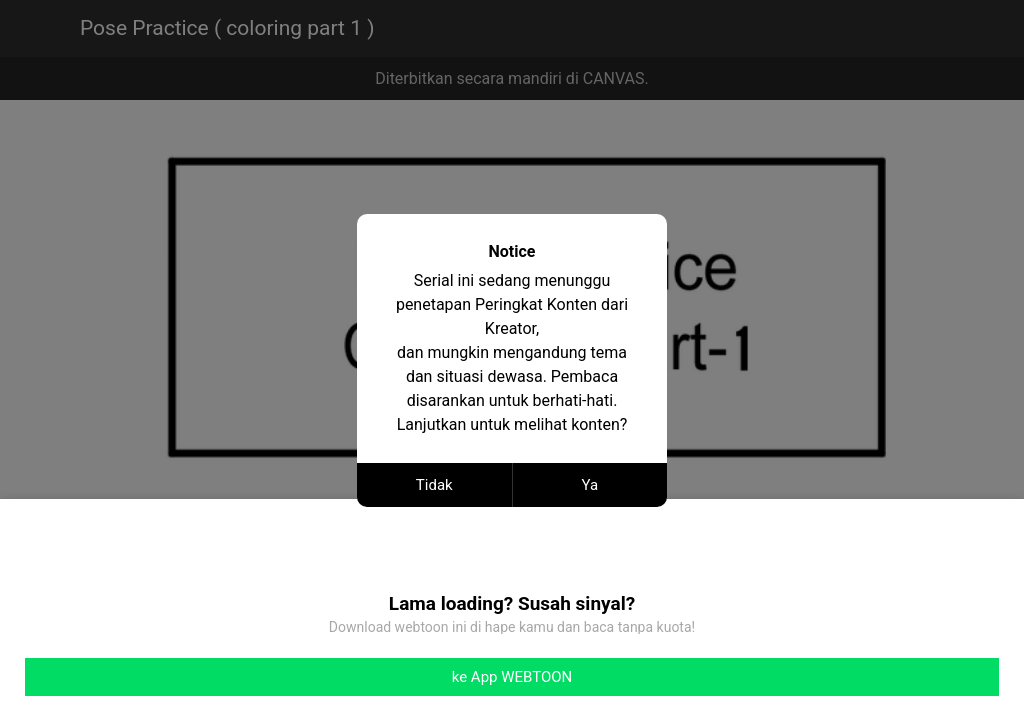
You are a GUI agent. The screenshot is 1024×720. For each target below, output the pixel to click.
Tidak (434, 485)
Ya (589, 485)
